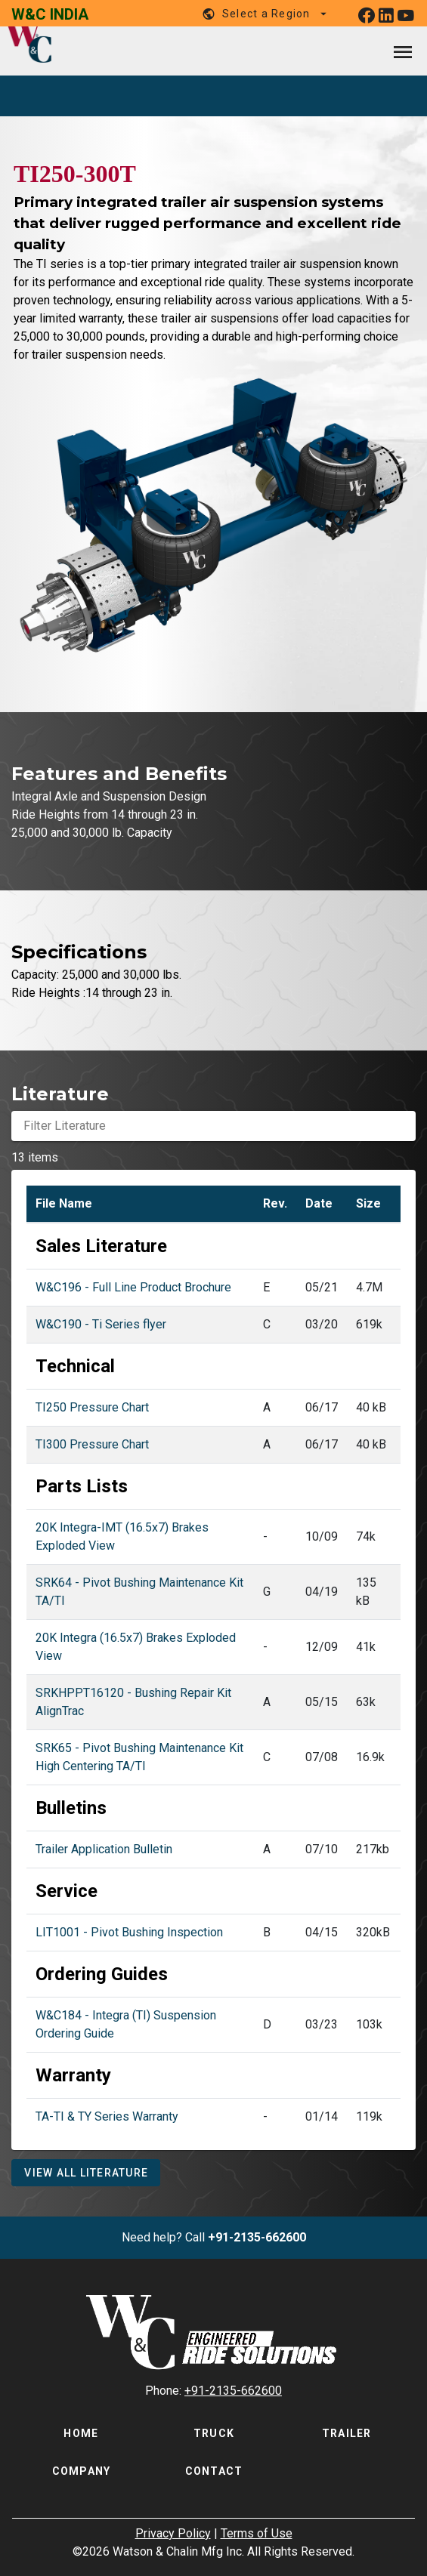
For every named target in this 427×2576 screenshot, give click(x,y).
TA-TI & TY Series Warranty (107, 2116)
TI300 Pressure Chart (92, 1444)
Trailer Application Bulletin (104, 1849)
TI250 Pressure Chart (92, 1407)
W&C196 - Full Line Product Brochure (133, 1287)
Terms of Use (256, 2533)
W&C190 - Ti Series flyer (101, 1324)
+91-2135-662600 (257, 2237)
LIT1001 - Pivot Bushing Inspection (129, 1932)
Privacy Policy (173, 2533)
